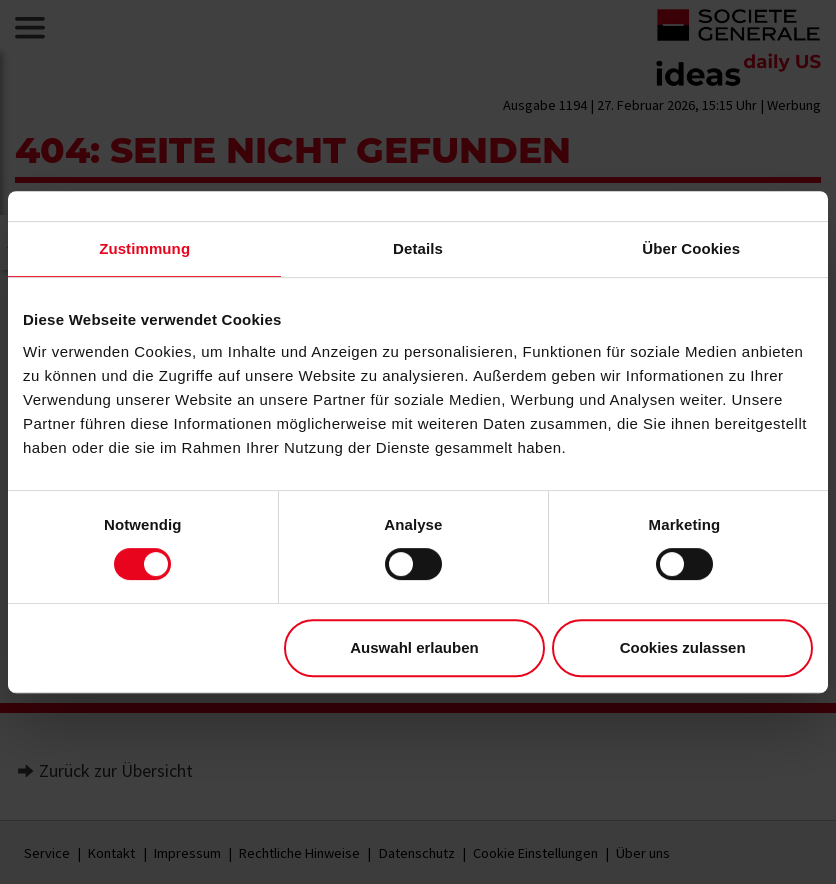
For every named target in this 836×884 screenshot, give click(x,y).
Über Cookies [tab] (691, 248)
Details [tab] (418, 248)
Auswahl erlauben (414, 647)
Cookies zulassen (683, 647)
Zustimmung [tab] (144, 248)
